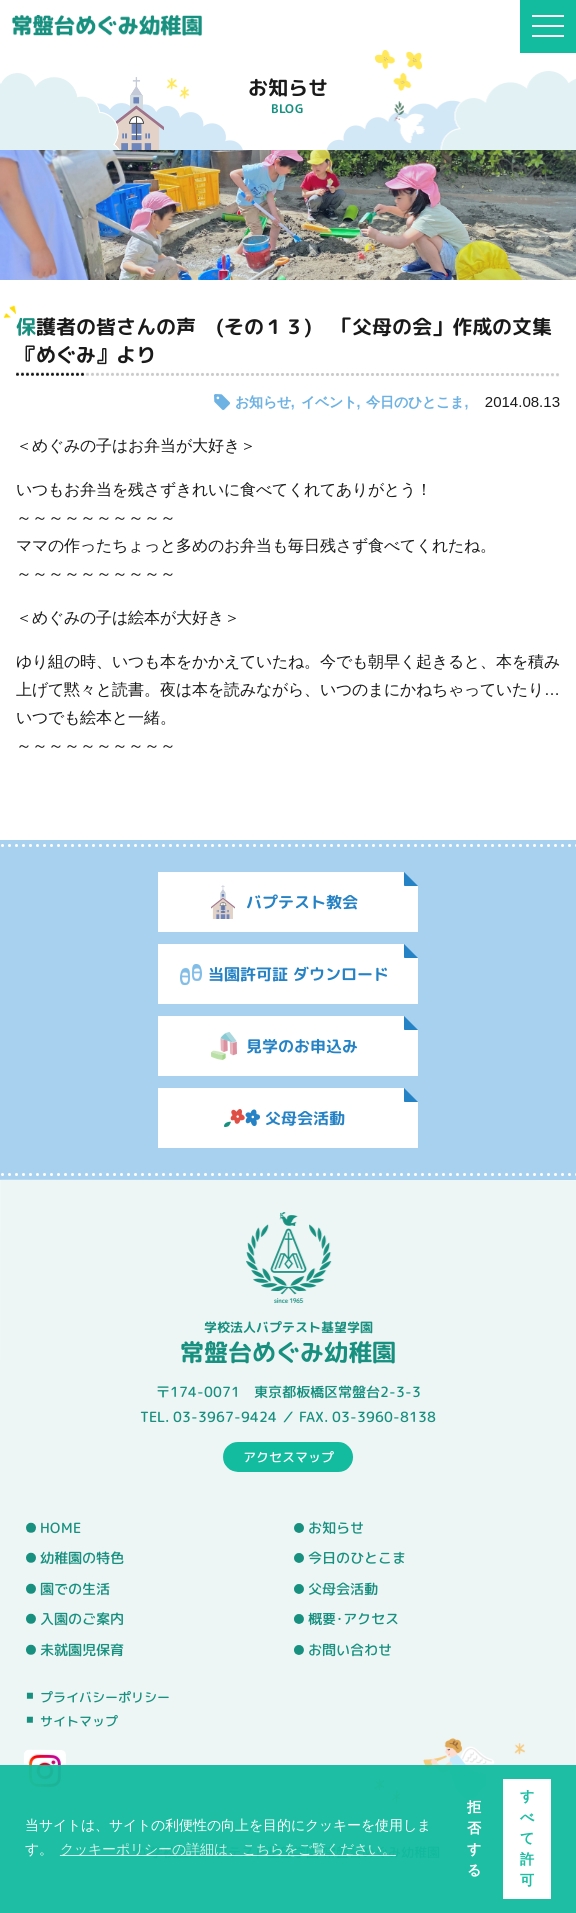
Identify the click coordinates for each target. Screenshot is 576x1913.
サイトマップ (79, 1721)
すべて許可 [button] (527, 1838)
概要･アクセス (353, 1619)
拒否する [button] (474, 1838)
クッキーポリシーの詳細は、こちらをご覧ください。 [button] (228, 1849)
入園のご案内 (82, 1619)
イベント (329, 402)
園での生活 (75, 1589)
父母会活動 (343, 1589)
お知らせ (263, 402)
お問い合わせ (350, 1650)
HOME (60, 1527)
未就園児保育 (82, 1650)
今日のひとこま (415, 402)
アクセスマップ (288, 1456)
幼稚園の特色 (82, 1558)
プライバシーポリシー (105, 1696)
